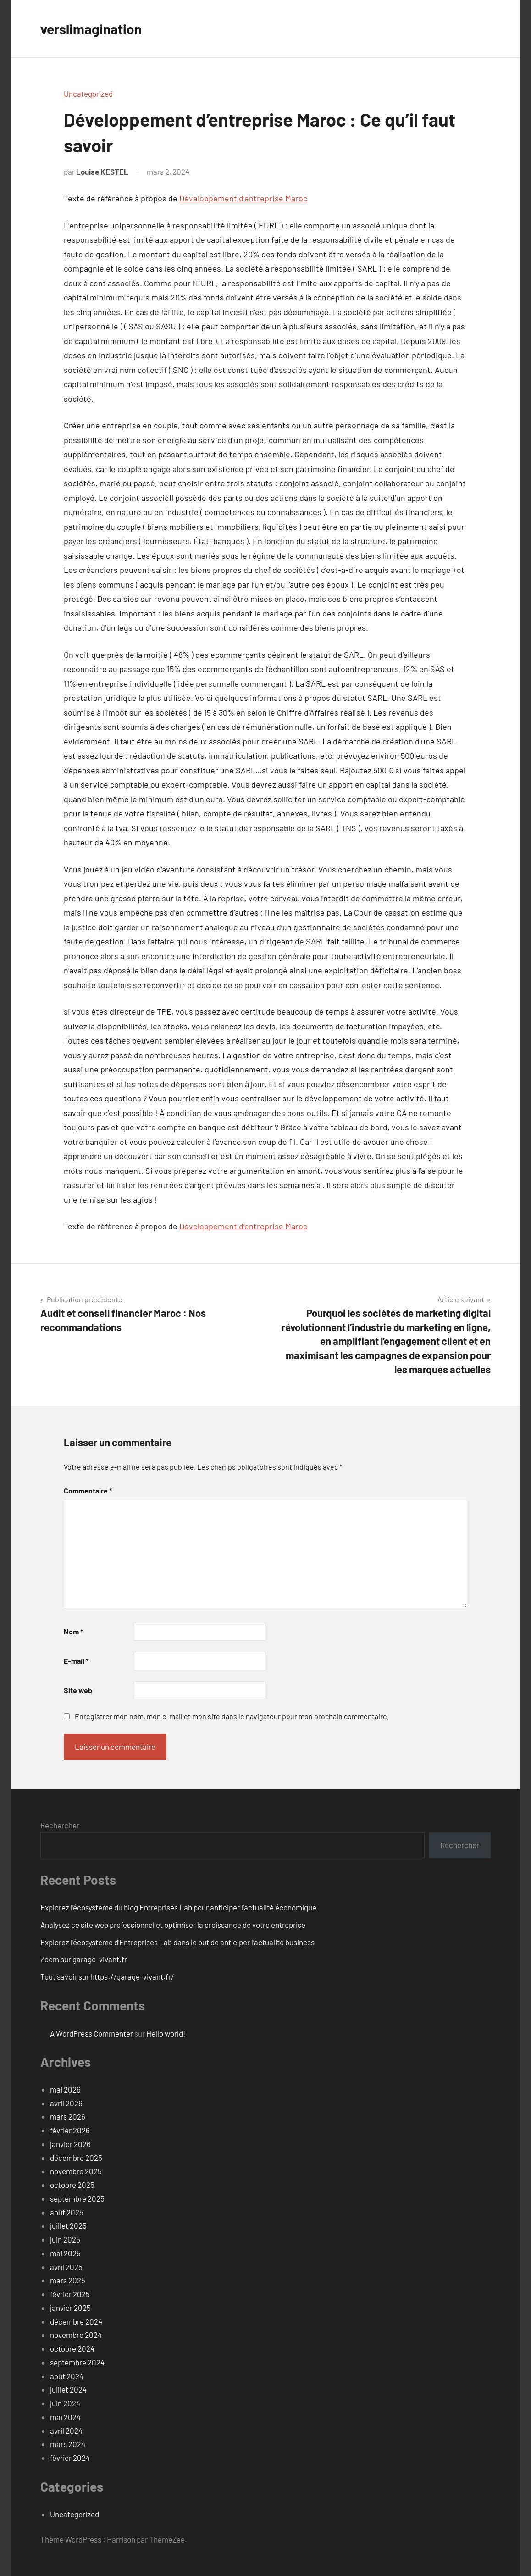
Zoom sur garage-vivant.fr (83, 1959)
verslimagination (94, 28)
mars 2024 (67, 2443)
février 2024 (70, 2457)
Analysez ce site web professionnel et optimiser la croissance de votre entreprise (172, 1924)
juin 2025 (65, 2239)
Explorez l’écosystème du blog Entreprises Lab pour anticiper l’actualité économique (178, 1907)
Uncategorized (88, 93)
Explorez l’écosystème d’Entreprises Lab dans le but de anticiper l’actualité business (177, 1942)
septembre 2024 (77, 2362)
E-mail (76, 1660)
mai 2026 (65, 2089)
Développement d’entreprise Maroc (243, 198)
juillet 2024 (68, 2389)
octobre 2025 (72, 2184)
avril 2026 (66, 2103)
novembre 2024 (76, 2334)
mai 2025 (65, 2253)
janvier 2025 (70, 2307)
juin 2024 (65, 2403)
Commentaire (88, 1490)
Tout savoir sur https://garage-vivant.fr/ (107, 1976)
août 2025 (66, 2212)
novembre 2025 (76, 2171)
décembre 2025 (76, 2157)
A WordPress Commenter (91, 2033)
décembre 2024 (76, 2321)
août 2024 (66, 2376)
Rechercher (59, 1825)
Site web (78, 1690)
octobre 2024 (72, 2348)
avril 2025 (66, 2266)
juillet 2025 (68, 2225)
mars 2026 (67, 2116)
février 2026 (70, 2130)
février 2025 (70, 2293)
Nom (73, 1631)
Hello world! (165, 2033)
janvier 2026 (70, 2144)
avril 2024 (66, 2430)
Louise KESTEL (102, 171)
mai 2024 (65, 2416)
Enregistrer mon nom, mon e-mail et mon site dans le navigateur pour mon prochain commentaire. (232, 1716)
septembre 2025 (77, 2198)
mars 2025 (67, 2280)
